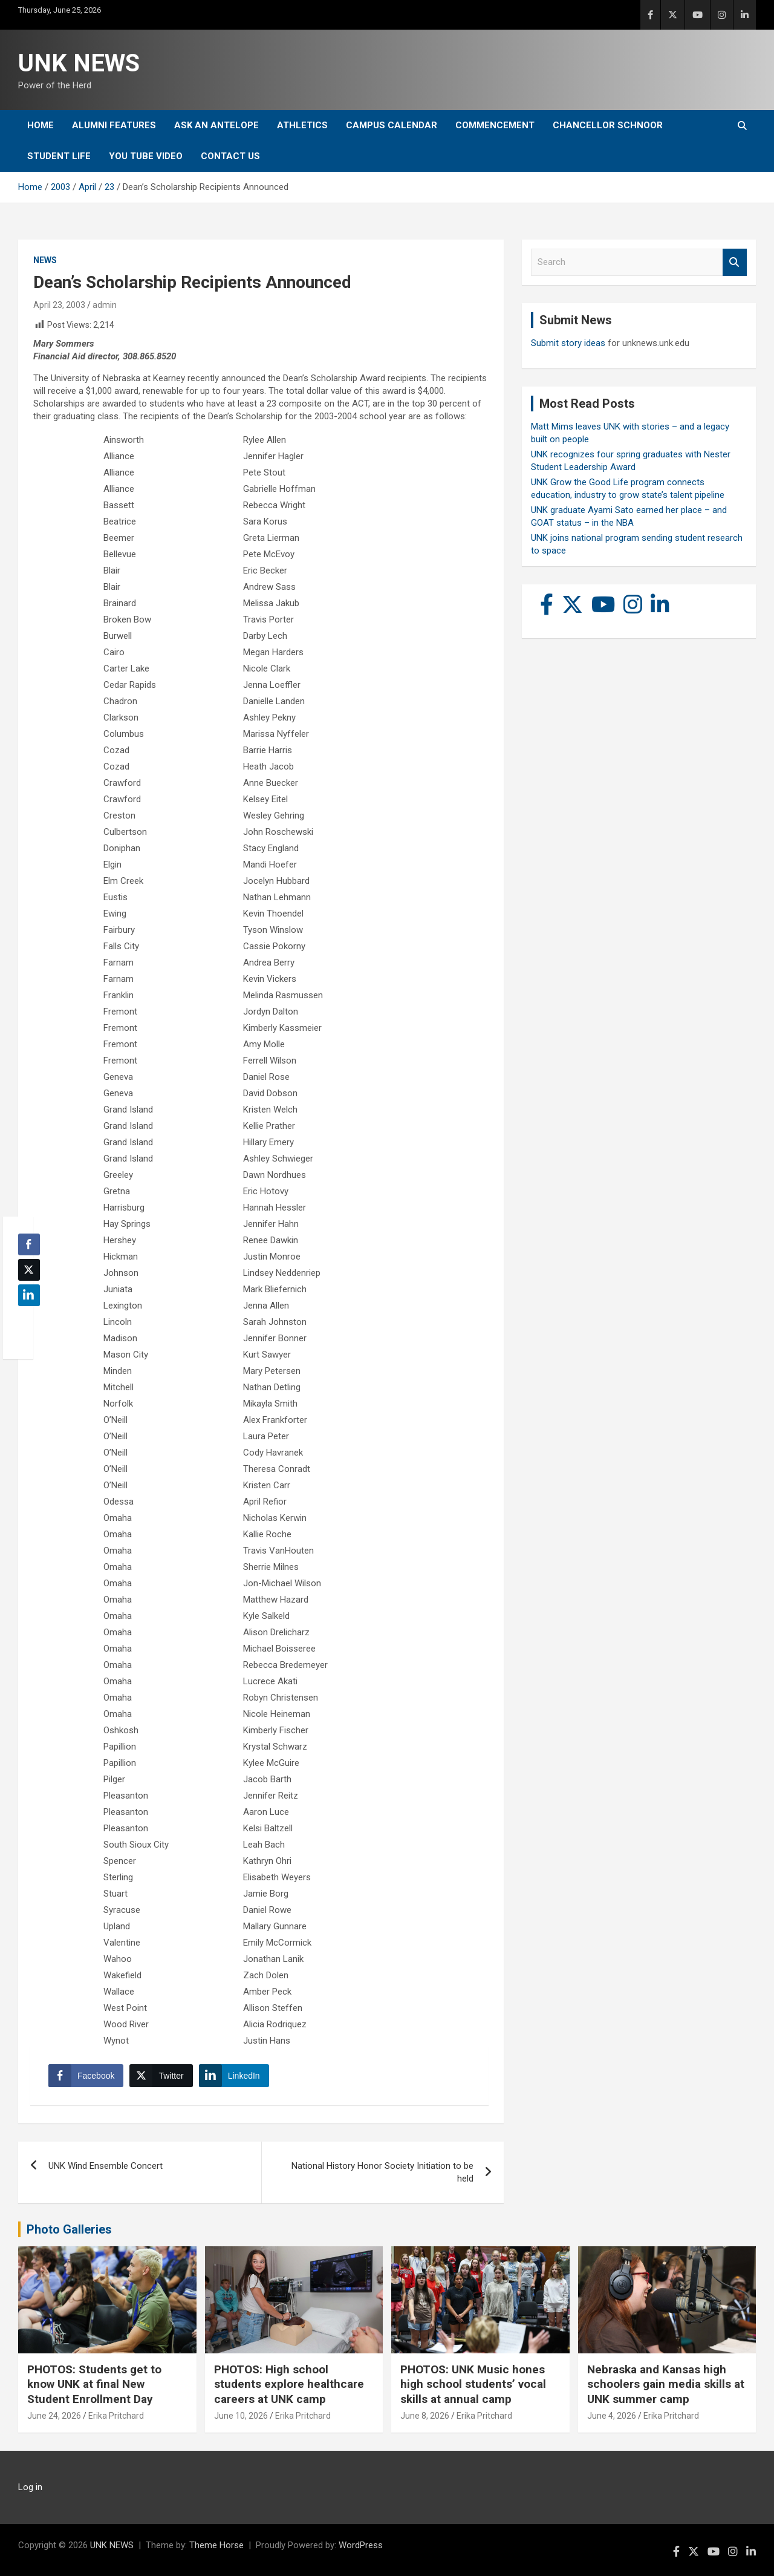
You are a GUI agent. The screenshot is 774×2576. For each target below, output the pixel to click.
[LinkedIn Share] (234, 2075)
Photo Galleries (69, 2229)
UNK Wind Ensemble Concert (105, 2165)
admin (105, 305)
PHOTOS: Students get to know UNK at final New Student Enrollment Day (94, 2384)
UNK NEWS (79, 63)
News (45, 260)
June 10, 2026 (241, 2416)
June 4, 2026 (611, 2416)
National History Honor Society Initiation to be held (382, 2172)
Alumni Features (114, 125)
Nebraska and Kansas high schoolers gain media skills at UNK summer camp (665, 2384)
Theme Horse (216, 2545)
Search (735, 262)
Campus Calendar (391, 125)
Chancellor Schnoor (608, 125)
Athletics (302, 125)
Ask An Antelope (216, 125)
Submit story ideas (568, 343)
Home (40, 125)
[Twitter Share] (160, 2075)
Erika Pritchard (116, 2416)
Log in (30, 2487)
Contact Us (230, 156)
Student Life (59, 156)
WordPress (361, 2545)
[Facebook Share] (85, 2075)
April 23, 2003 (59, 305)
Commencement (495, 125)
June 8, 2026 (424, 2416)
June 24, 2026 (54, 2416)
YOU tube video (146, 156)
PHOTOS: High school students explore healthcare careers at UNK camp (289, 2384)
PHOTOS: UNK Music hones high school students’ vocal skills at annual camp (473, 2384)
